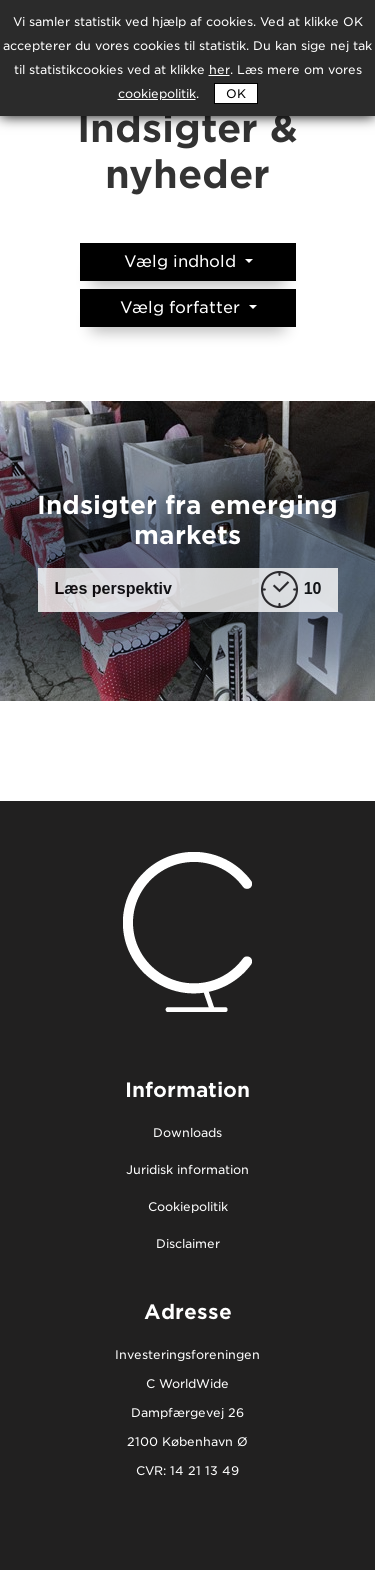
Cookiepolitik (188, 1207)
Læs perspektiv (188, 589)
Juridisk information (187, 1170)
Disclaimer (188, 1244)
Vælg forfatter (182, 307)
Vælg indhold (182, 261)
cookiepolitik (157, 93)
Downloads (187, 1133)
